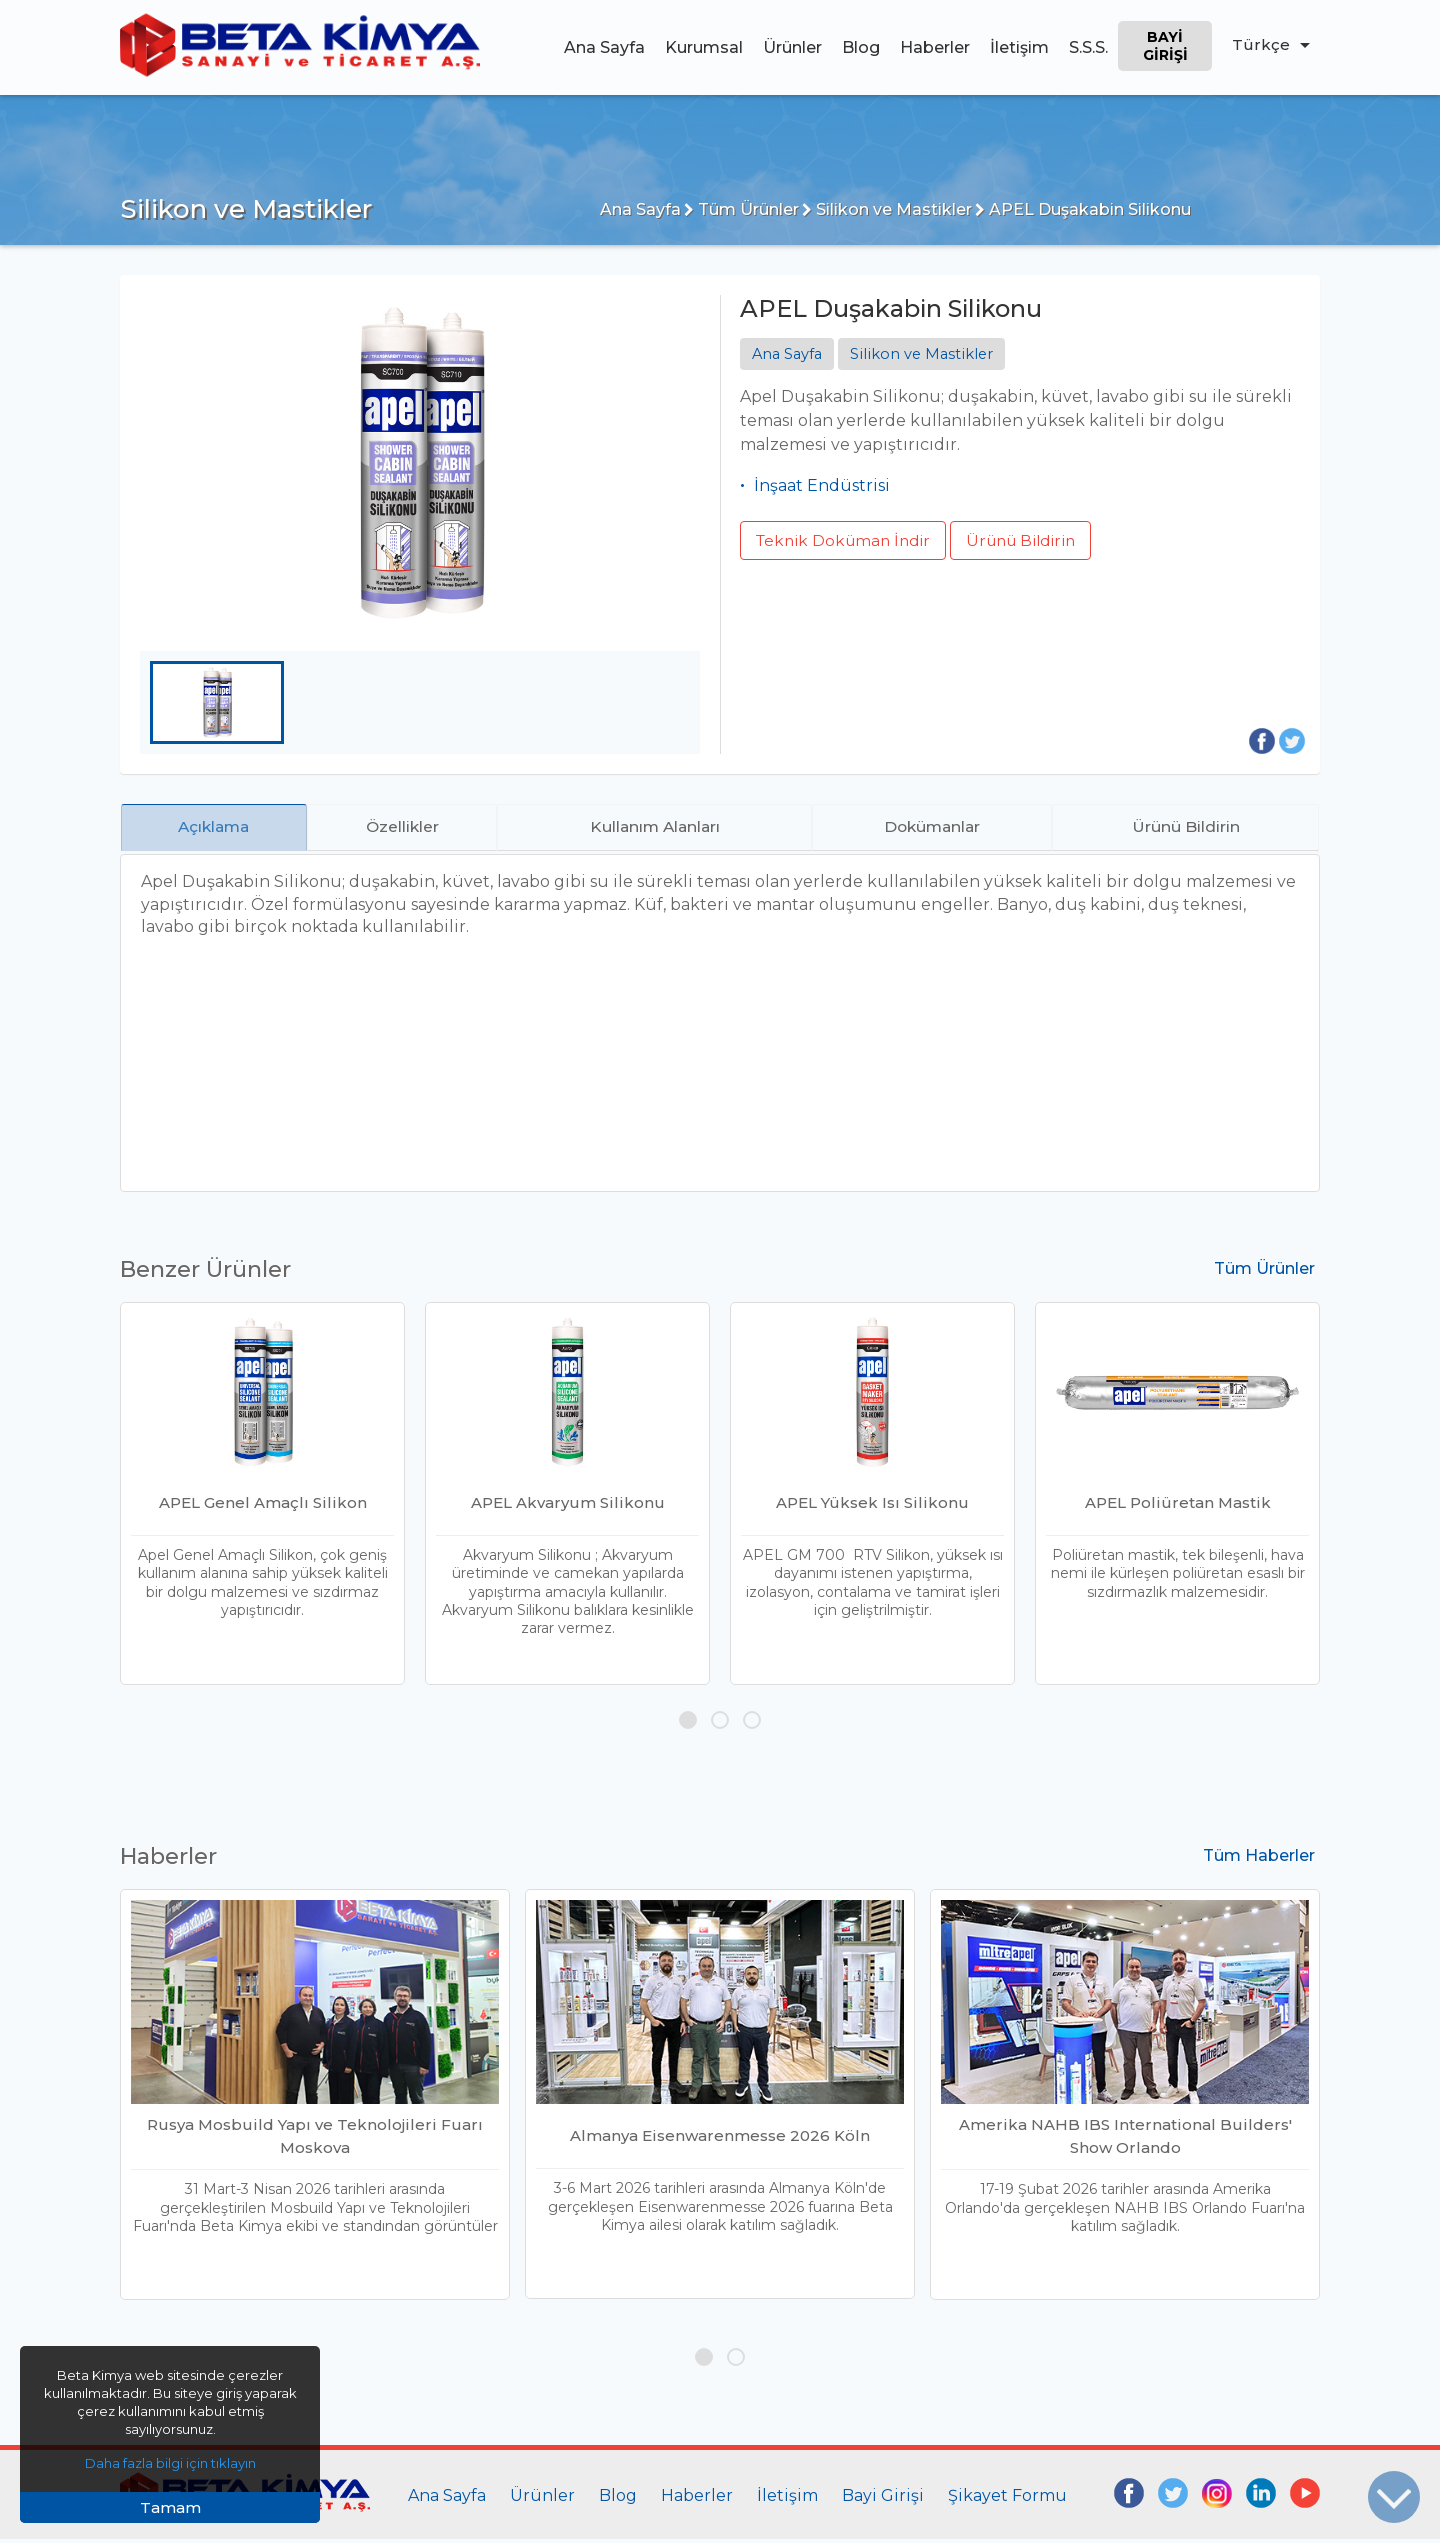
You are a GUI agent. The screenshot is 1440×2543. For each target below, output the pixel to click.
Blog (860, 47)
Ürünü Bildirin (1036, 540)
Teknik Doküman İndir (848, 540)
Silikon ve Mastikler (887, 209)
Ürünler (791, 47)
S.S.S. (1087, 47)
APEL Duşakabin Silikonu (1083, 209)
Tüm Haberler (1259, 1859)
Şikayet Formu (1007, 2499)
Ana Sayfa (603, 47)
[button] (688, 1724)
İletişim (1018, 47)
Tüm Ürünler (741, 209)
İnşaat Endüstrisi (822, 486)
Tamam (170, 2507)
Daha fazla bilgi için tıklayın (170, 2463)
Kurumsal (703, 47)
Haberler (934, 47)
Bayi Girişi (1164, 46)
